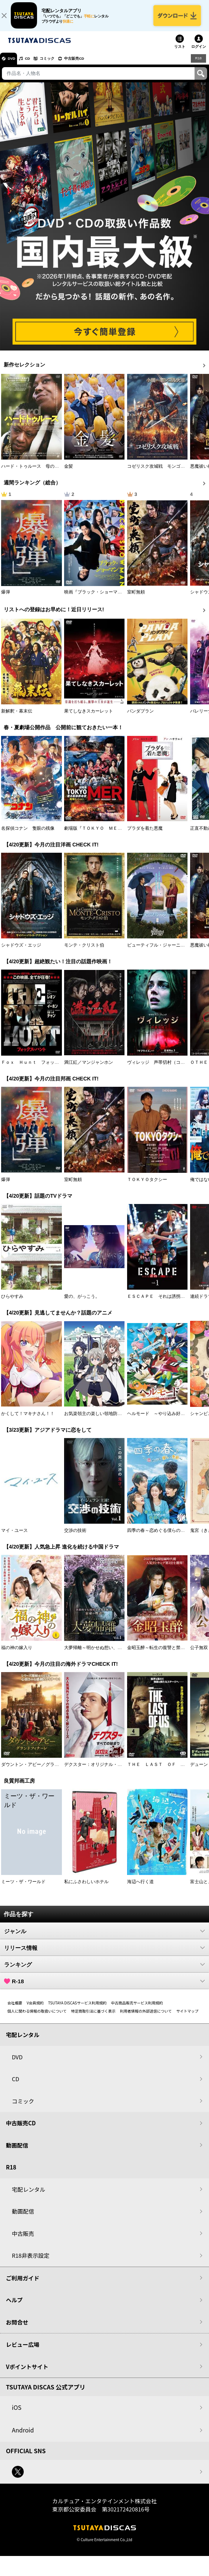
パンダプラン (140, 717)
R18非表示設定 (30, 2262)
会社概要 (14, 2009)
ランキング (104, 1971)
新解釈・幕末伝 (16, 717)
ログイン (198, 53)
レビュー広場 (22, 2351)
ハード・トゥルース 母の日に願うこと (41, 472)
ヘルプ (14, 2306)
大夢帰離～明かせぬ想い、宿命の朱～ (102, 1654)
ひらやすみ (12, 1302)
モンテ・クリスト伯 (84, 951)
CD (34, 64)
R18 (198, 64)
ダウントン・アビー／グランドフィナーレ (43, 1770)
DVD (14, 64)
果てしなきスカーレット (88, 717)
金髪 (68, 472)
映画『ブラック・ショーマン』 (95, 598)
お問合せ (17, 2328)
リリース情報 (104, 1954)
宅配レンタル (28, 2195)
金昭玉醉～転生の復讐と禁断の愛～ (162, 1654)
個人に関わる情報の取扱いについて (37, 2017)
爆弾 (5, 598)
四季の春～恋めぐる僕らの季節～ (160, 1536)
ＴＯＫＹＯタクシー (147, 1185)
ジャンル (104, 1937)
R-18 (104, 1987)
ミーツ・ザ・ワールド (23, 1888)
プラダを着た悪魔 (145, 834)
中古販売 (23, 2239)
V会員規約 (35, 2009)
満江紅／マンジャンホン (88, 1068)
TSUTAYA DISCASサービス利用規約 (77, 2009)
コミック (58, 64)
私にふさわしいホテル (86, 1888)
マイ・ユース (14, 1536)
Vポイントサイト (27, 2372)
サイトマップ (187, 2017)
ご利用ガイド (22, 2284)
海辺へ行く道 (140, 1888)
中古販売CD (91, 64)
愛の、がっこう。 (82, 1302)
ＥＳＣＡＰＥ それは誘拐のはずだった (167, 1302)
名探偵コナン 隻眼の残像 (27, 834)
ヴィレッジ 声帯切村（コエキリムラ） (167, 1068)
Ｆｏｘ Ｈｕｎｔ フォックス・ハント (41, 1068)
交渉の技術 (75, 1536)
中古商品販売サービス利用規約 (137, 2009)
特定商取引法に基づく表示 (93, 2017)
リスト (179, 53)
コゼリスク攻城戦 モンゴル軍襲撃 (162, 472)
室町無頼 (136, 598)
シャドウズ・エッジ (21, 951)
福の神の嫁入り (16, 1654)
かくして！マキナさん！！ (27, 1419)
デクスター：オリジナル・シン (95, 1770)
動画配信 (17, 2151)
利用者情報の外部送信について (146, 2017)
